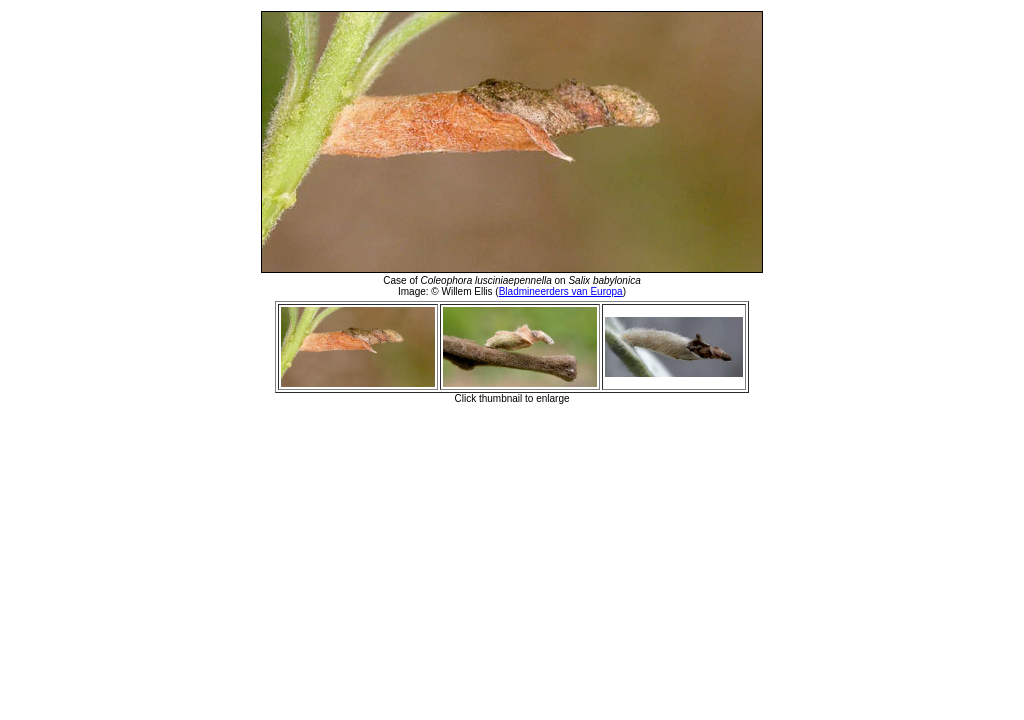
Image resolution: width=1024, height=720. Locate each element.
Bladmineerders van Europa (561, 291)
